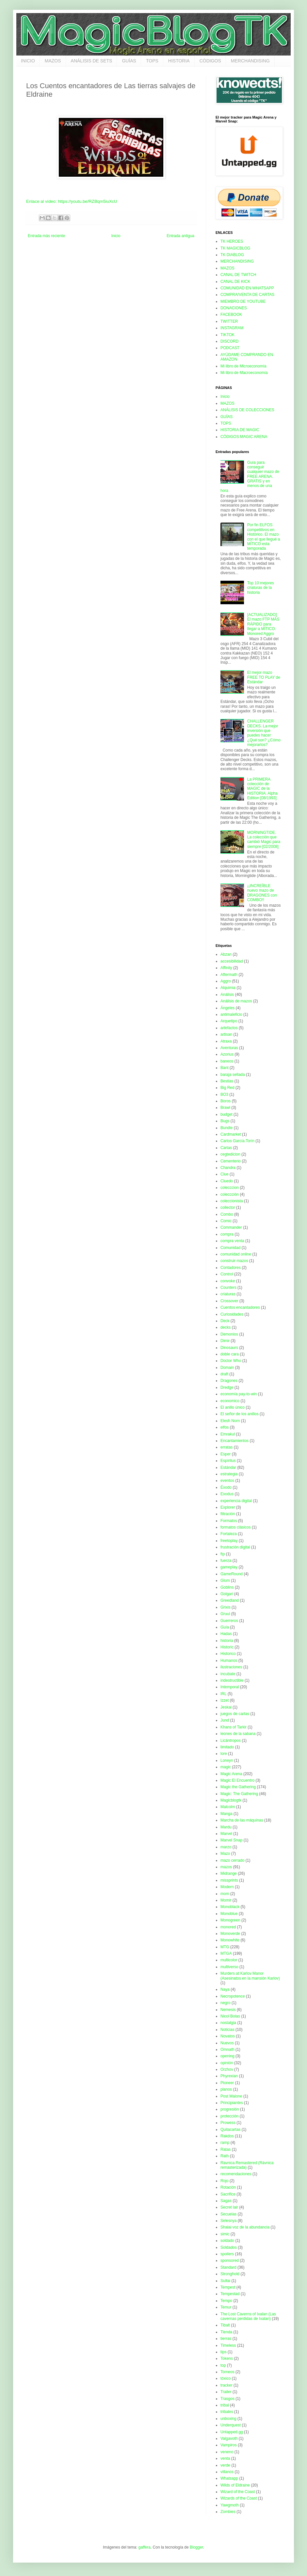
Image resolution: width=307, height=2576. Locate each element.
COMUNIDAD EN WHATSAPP (247, 288)
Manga (226, 1813)
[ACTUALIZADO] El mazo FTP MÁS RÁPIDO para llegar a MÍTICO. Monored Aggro (263, 624)
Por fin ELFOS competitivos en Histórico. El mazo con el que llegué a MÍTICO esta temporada (263, 537)
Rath (224, 2156)
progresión (229, 2109)
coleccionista (231, 1201)
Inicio (116, 236)
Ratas (225, 2149)
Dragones (228, 1380)
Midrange (228, 1873)
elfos (224, 1427)
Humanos (228, 1660)
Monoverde (230, 1933)
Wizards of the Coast (238, 2498)
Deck (224, 1321)
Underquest (230, 2425)
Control (226, 1274)
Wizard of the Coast (237, 2491)
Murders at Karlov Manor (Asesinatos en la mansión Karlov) (250, 1975)
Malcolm (227, 1807)
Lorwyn (226, 1760)
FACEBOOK (231, 314)
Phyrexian (229, 2076)
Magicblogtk (230, 1800)
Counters (228, 1287)
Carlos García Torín (237, 1141)
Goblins (227, 1587)
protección (229, 2116)
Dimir (225, 1340)
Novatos (227, 2036)
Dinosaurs (229, 1347)
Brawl (225, 1107)
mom (224, 1893)
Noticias (227, 2029)
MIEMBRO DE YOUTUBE (243, 301)
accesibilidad (231, 961)
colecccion (229, 1187)
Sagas (226, 2200)
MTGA (226, 1953)
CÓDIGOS (210, 60)
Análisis (227, 994)
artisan (226, 1034)
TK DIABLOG (232, 254)
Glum (225, 1580)
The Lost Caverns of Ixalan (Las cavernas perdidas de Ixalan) (248, 2316)
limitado (227, 1747)
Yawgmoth (229, 2505)
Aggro (225, 981)
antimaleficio (231, 1014)
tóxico (225, 2378)
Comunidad (230, 1247)
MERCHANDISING (250, 60)
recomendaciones (235, 2174)
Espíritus (228, 1460)
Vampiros (228, 2445)
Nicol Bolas (230, 2016)
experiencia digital (236, 1501)
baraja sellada (232, 1074)
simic (224, 2234)
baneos (226, 1061)
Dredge (226, 1387)
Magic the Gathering (238, 1787)
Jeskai (226, 1707)
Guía (224, 1627)
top (223, 2365)
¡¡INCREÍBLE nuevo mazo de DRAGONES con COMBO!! (262, 892)
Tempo (226, 2300)
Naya (225, 1989)
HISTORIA (179, 60)
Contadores (230, 1267)
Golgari (226, 1594)
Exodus (227, 1494)
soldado (227, 2240)
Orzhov (226, 2069)
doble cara (229, 1354)
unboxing (228, 2418)
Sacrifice (227, 2194)
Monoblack (229, 1906)
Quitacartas (230, 2129)
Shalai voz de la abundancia (244, 2227)
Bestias (226, 1081)
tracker (226, 2385)
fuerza (225, 1560)
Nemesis (228, 2009)
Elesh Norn (230, 1420)
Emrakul (227, 1434)
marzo (225, 1847)
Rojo (224, 2181)
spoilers (227, 2254)
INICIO (28, 60)
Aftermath (228, 974)
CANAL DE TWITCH (238, 274)
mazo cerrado (232, 1860)
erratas (226, 1447)
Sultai (225, 2280)
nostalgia (228, 2022)
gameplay (228, 1567)
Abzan (226, 954)
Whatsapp (229, 2478)
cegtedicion (230, 1154)
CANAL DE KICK (235, 281)
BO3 (224, 1094)
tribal (224, 2405)
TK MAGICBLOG (235, 248)
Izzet (224, 1700)
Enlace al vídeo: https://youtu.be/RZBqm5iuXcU (71, 201)
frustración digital (235, 1547)
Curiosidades (231, 1314)
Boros (225, 1101)
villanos (227, 2472)
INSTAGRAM (231, 328)
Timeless (228, 2345)
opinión (226, 2063)
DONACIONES (233, 308)
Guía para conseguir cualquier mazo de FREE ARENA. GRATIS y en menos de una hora (249, 476)
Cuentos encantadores (240, 1307)
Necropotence (232, 1996)
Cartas (226, 1147)
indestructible (232, 1680)
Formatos (228, 1520)
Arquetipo (228, 1021)
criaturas (227, 1294)
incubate (227, 1674)
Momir (225, 1900)
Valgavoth (228, 2438)
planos (226, 2089)
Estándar (228, 1467)
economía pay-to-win (238, 1394)
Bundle (226, 1128)
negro (225, 2003)
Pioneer (227, 2083)
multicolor (228, 1960)
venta (225, 2458)
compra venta (232, 1241)
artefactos (229, 1028)
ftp (222, 1554)
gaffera (144, 2547)
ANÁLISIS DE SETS (91, 60)
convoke (227, 1281)
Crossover (229, 1301)
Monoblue (229, 1913)
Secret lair (229, 2207)
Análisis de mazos (236, 1001)
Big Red (227, 1087)
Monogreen (230, 1920)
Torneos (227, 2372)
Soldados (228, 2247)
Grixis (225, 1607)
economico (229, 1401)
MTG (224, 1947)
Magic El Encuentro (237, 1780)
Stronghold (229, 2274)
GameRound (231, 1574)
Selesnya (228, 2220)
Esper (225, 1454)
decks (225, 1327)
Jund (224, 1720)
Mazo (225, 1853)
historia (226, 1640)
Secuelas (228, 2214)
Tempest (227, 2287)
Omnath (227, 2049)
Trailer (226, 2392)
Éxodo (226, 1487)
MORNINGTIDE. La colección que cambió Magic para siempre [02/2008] (263, 839)
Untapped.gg (231, 2432)
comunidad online (235, 1254)
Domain (227, 1367)
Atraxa (226, 1041)
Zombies (227, 2511)
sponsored (229, 2260)
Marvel (226, 1833)
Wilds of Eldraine (235, 2485)
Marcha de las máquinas (241, 1820)
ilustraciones (231, 1667)
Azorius (227, 1054)
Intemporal (229, 1687)
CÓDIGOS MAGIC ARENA (243, 436)
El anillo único (232, 1407)
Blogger (196, 2547)
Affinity (226, 967)
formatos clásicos (235, 1527)
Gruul (225, 1614)
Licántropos (230, 1740)
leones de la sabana (237, 1733)
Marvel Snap (231, 1840)
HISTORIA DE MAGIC (239, 430)
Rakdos (227, 2136)
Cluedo (226, 1181)
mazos (226, 1867)
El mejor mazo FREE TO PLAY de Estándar (263, 677)
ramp (224, 2142)
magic (225, 1767)
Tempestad (230, 2294)
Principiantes (231, 2102)
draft (224, 1374)
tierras (225, 2338)
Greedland (229, 1600)
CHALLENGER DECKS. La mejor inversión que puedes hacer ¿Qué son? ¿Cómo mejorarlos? (264, 733)
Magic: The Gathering (239, 1793)
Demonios (229, 1334)
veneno (226, 2452)
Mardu (226, 1827)
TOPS (152, 60)
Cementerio (230, 1161)
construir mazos (234, 1260)
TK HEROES (231, 241)
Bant (224, 1067)
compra (227, 1234)
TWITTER (229, 321)
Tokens (226, 2358)
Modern (227, 1887)
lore (223, 1753)
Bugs (224, 1121)
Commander (231, 1227)
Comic (226, 1221)
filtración (227, 1514)
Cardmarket (230, 1134)
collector (227, 1207)
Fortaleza (228, 1533)
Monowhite (229, 1940)
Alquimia (227, 987)
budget (226, 1114)
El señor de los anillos (239, 1414)
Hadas (226, 1633)
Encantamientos (234, 1440)
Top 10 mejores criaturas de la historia (260, 588)
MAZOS (53, 60)
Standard (228, 2267)
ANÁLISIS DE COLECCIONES (247, 410)
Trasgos (227, 2398)
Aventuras (229, 1047)
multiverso (229, 1967)
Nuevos (227, 2043)
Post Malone (231, 2096)
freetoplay (229, 1540)
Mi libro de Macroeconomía (244, 372)
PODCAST (229, 348)
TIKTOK (227, 334)
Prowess (227, 2122)
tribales (226, 2411)
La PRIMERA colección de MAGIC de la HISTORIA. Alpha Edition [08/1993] (262, 789)
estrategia (229, 1474)
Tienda (226, 2332)
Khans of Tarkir (233, 1727)
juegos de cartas (234, 1713)
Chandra (227, 1167)
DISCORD (229, 341)
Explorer (227, 1507)
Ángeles (227, 1008)
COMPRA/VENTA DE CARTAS (247, 294)
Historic (227, 1647)
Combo (226, 1214)
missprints (229, 1880)
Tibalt (225, 2325)
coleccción (229, 1194)
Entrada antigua (180, 236)
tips (223, 2352)
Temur (225, 2307)
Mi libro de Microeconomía (243, 366)
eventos (227, 1480)
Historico (228, 1653)
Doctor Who (230, 1360)
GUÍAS (129, 60)
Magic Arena (231, 1774)
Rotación (228, 2187)
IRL (223, 1694)
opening (227, 2056)
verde (225, 2465)
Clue (224, 1174)
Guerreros (229, 1620)
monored (228, 1927)
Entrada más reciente (46, 236)
